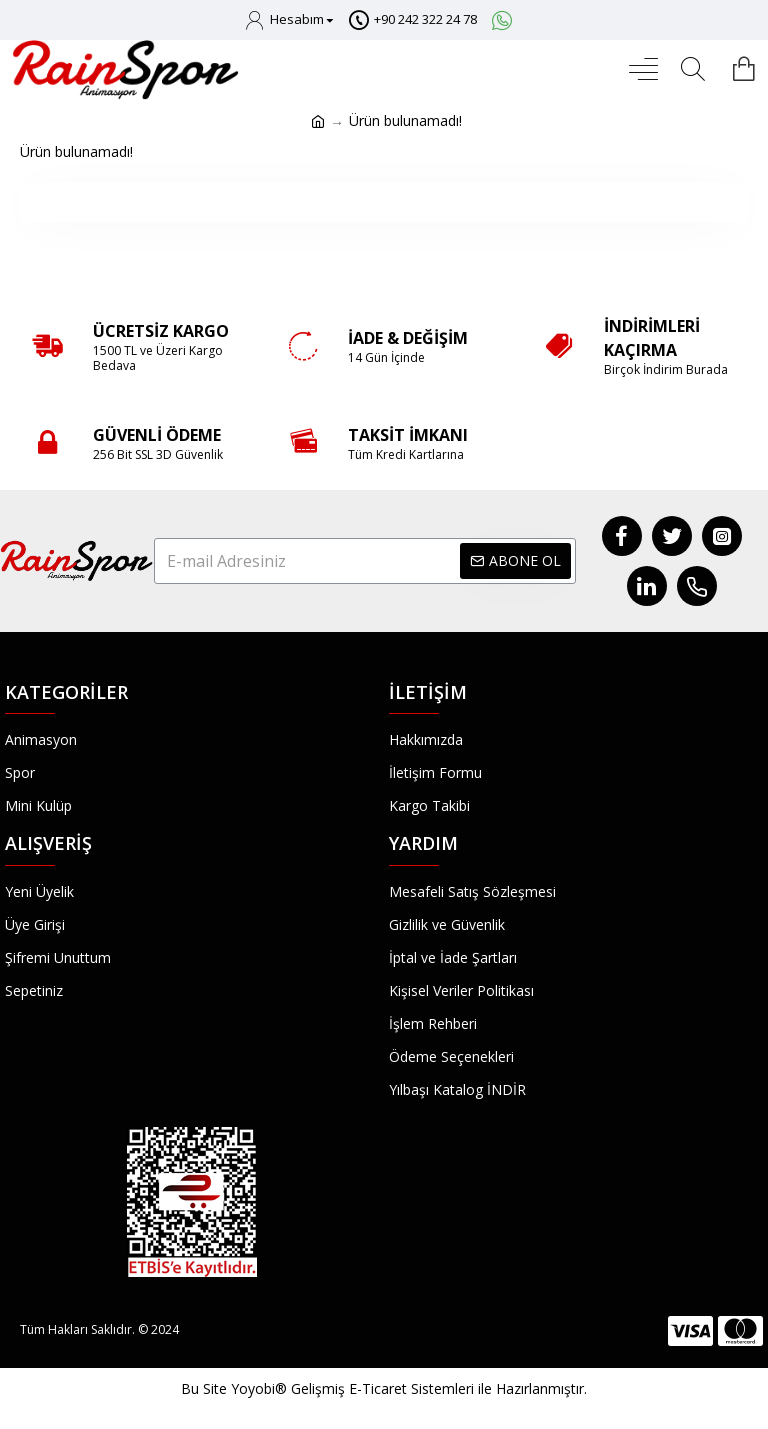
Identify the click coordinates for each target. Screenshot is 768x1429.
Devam (384, 201)
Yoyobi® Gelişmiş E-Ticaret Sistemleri (352, 1388)
